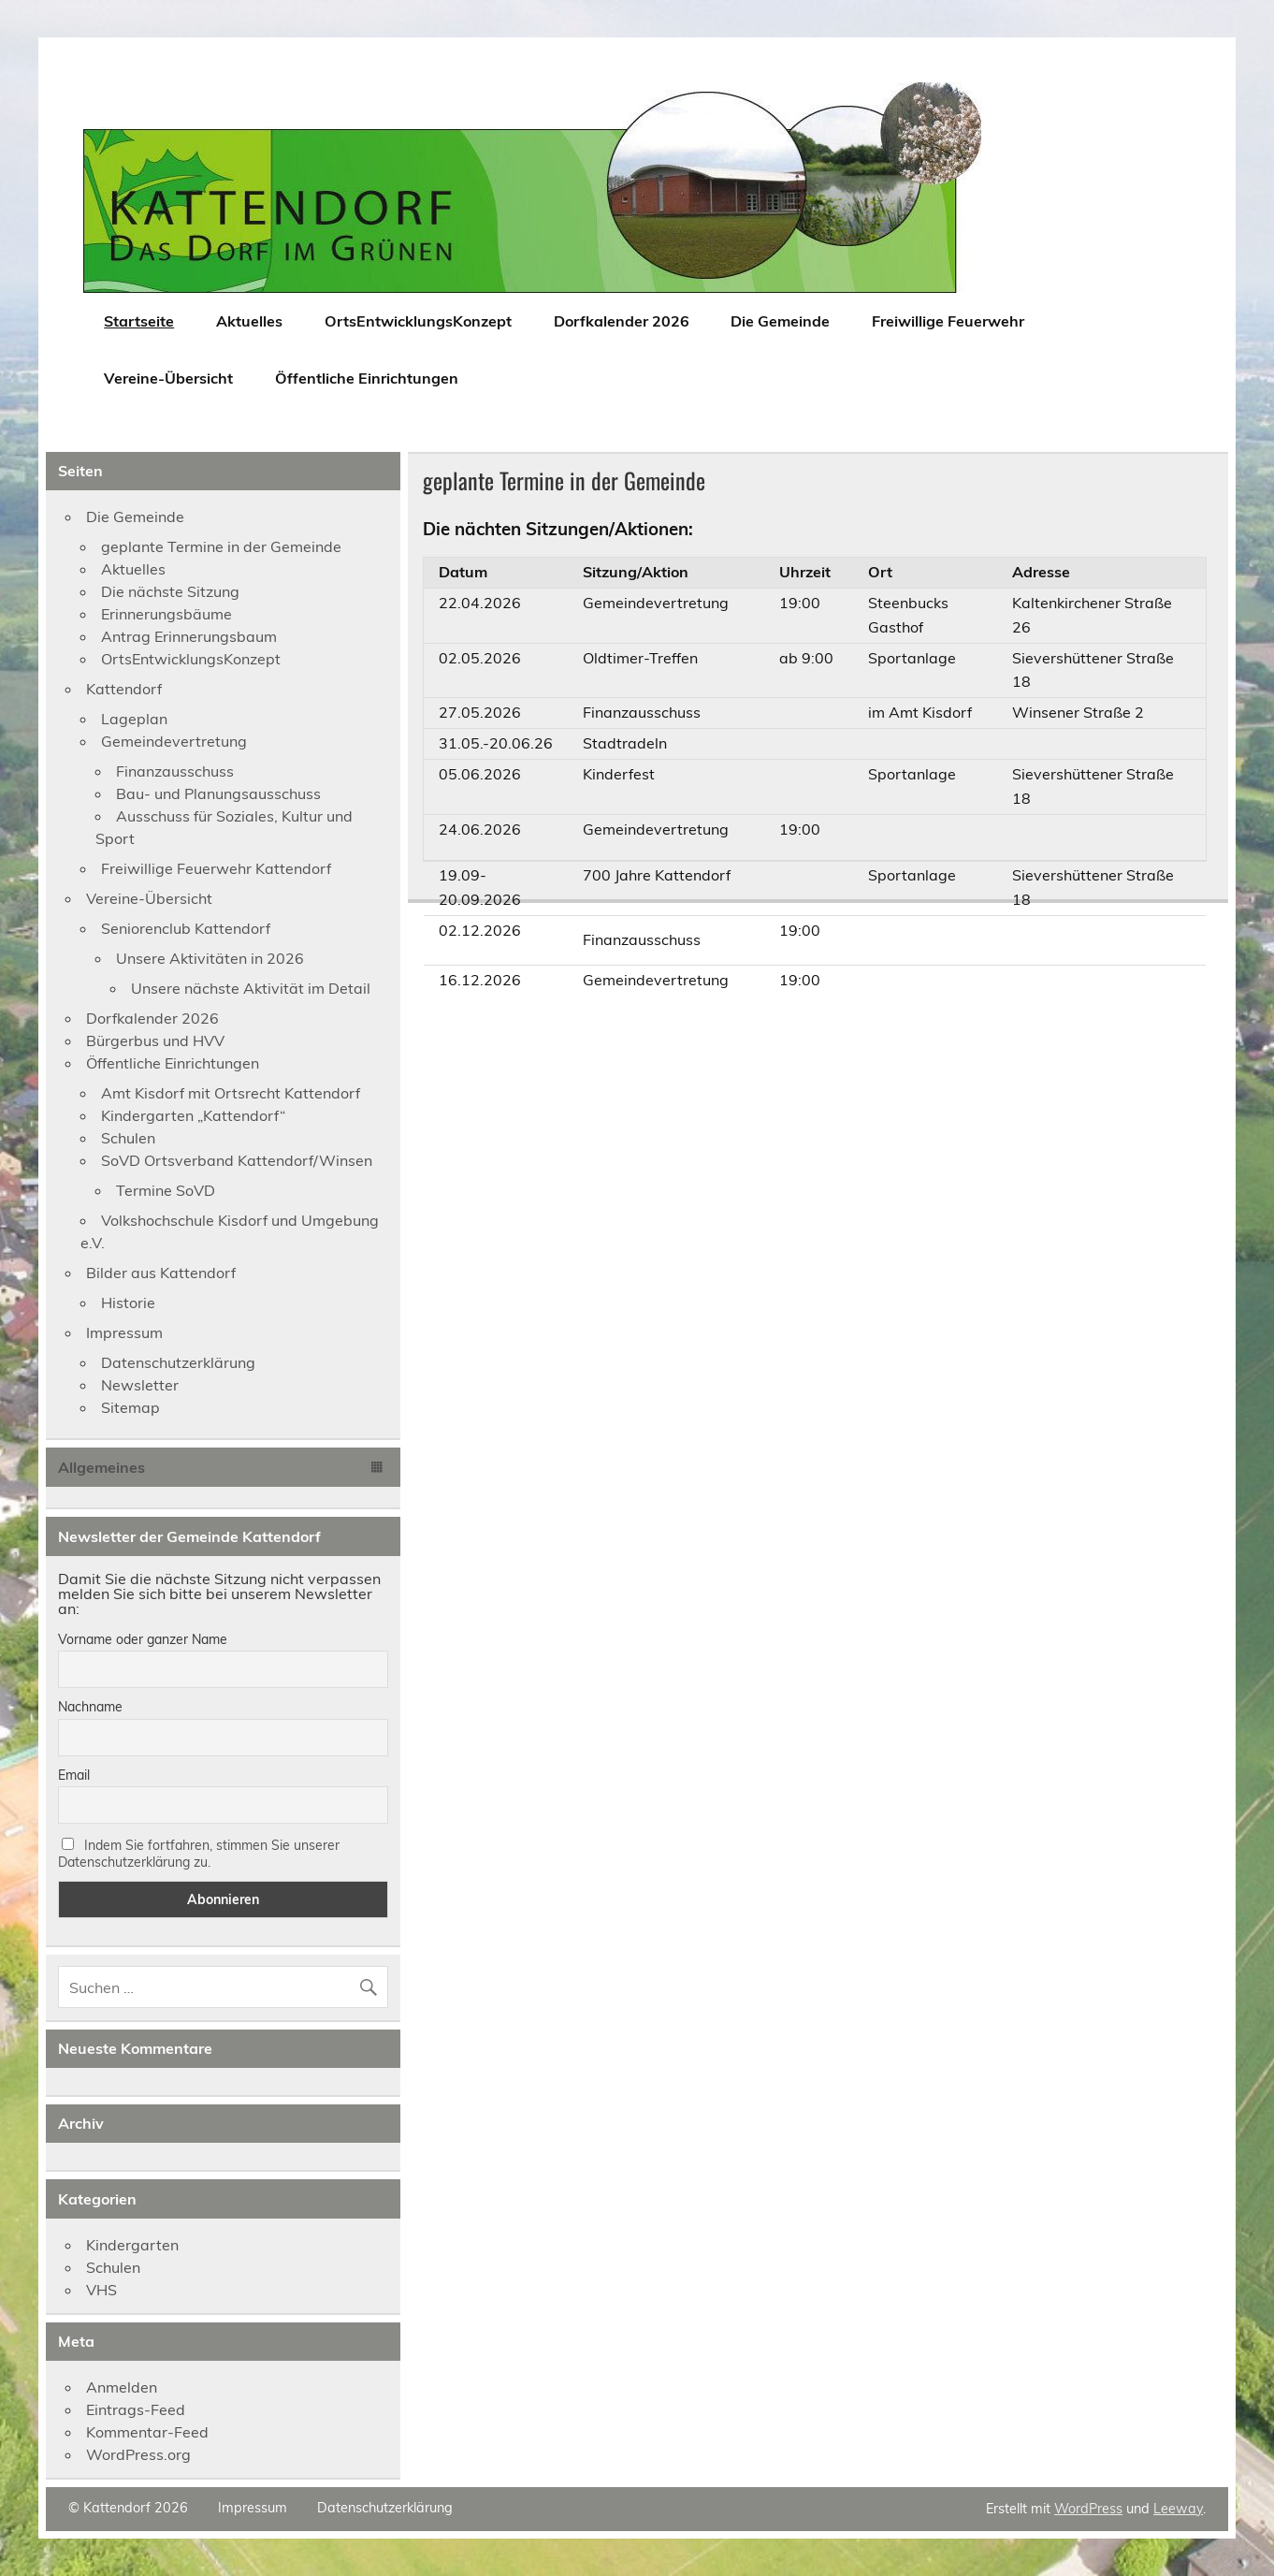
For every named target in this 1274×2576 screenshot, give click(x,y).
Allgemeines (101, 1467)
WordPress (1088, 2508)
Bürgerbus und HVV (155, 1040)
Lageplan (134, 718)
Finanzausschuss (175, 771)
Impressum (124, 1332)
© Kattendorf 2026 (128, 2507)
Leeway (1178, 2508)
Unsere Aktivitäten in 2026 (210, 958)
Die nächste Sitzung (170, 591)
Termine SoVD (165, 1190)
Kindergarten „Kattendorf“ (193, 1115)
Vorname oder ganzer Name (142, 1639)
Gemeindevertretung (174, 741)
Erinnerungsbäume (166, 613)
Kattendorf (124, 688)
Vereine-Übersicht (168, 378)
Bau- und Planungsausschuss (218, 793)
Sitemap (130, 1407)
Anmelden (121, 2387)
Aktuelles (249, 321)
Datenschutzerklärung (178, 1362)
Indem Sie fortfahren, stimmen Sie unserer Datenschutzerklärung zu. (199, 1853)
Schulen (128, 1137)
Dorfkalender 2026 (621, 321)
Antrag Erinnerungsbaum (189, 636)
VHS (101, 2289)
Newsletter (140, 1384)
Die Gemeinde (780, 321)
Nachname (90, 1706)
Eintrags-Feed (135, 2409)
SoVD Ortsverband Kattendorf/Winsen (236, 1160)
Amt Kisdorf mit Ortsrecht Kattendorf (230, 1093)
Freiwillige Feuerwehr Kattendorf (216, 868)
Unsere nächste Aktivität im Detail (250, 988)
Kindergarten (132, 2244)
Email (74, 1775)
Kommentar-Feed (147, 2432)
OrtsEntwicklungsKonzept (418, 321)
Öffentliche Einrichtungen (366, 378)
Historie (128, 1302)
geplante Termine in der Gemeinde (221, 546)
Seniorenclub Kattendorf (185, 928)
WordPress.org (138, 2454)
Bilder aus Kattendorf (161, 1272)
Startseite (139, 321)
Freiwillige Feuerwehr (948, 321)
